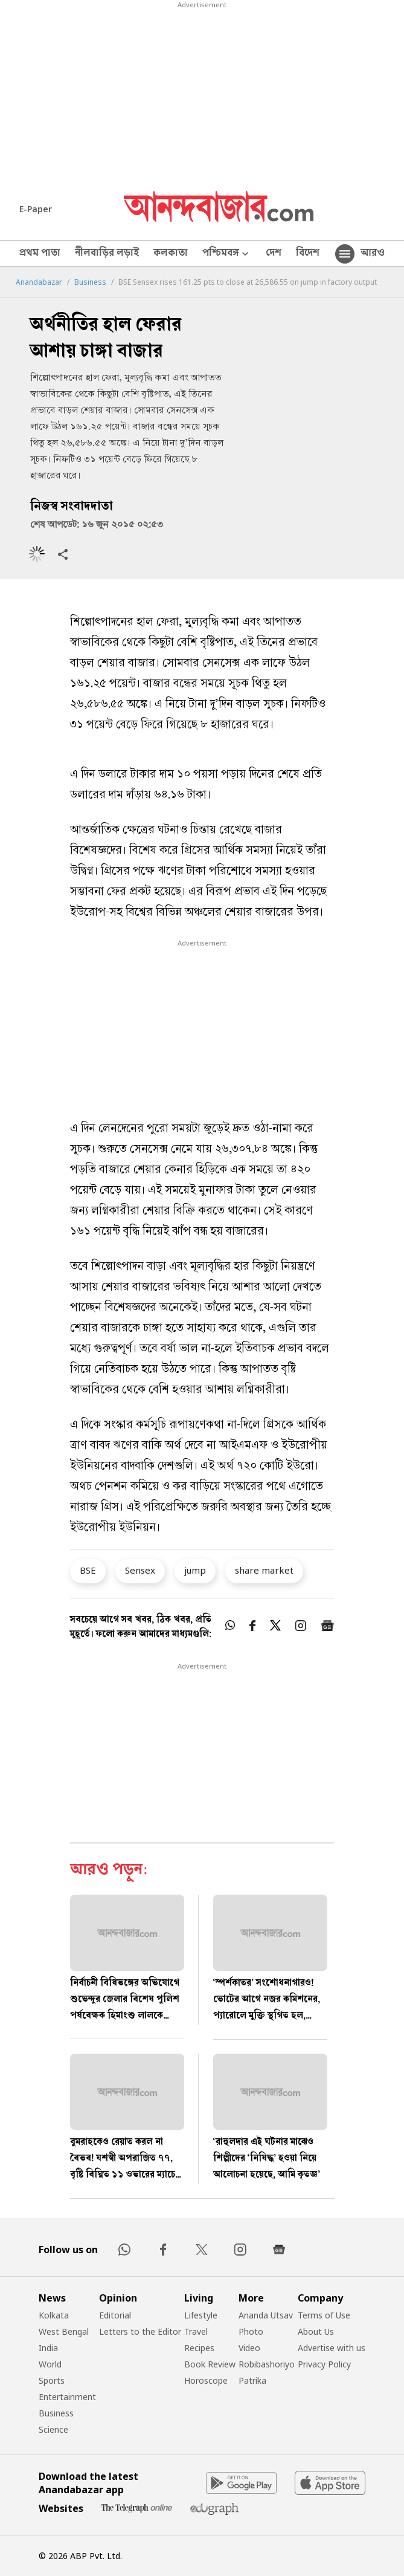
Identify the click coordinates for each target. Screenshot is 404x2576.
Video (249, 2348)
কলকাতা (170, 254)
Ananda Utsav (266, 2315)
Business (90, 282)
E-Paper (35, 209)
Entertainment (67, 2396)
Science (53, 2429)
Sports (52, 2380)
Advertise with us (331, 2348)
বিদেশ (307, 254)
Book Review (210, 2364)
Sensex (140, 1570)
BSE (88, 1570)
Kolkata (54, 2315)
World (50, 2364)
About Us (316, 2331)
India (48, 2348)
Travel (196, 2331)
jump (195, 1570)
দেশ (273, 254)
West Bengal (64, 2331)
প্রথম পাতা (39, 254)
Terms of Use (324, 2315)
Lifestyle (200, 2315)
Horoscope (206, 2380)
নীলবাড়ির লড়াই (107, 254)
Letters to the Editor (140, 2331)
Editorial (115, 2315)
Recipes (199, 2348)
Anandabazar (39, 282)
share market (264, 1570)
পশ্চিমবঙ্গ (226, 254)
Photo (251, 2331)
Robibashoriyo (267, 2364)
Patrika (252, 2380)
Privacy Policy (324, 2364)
